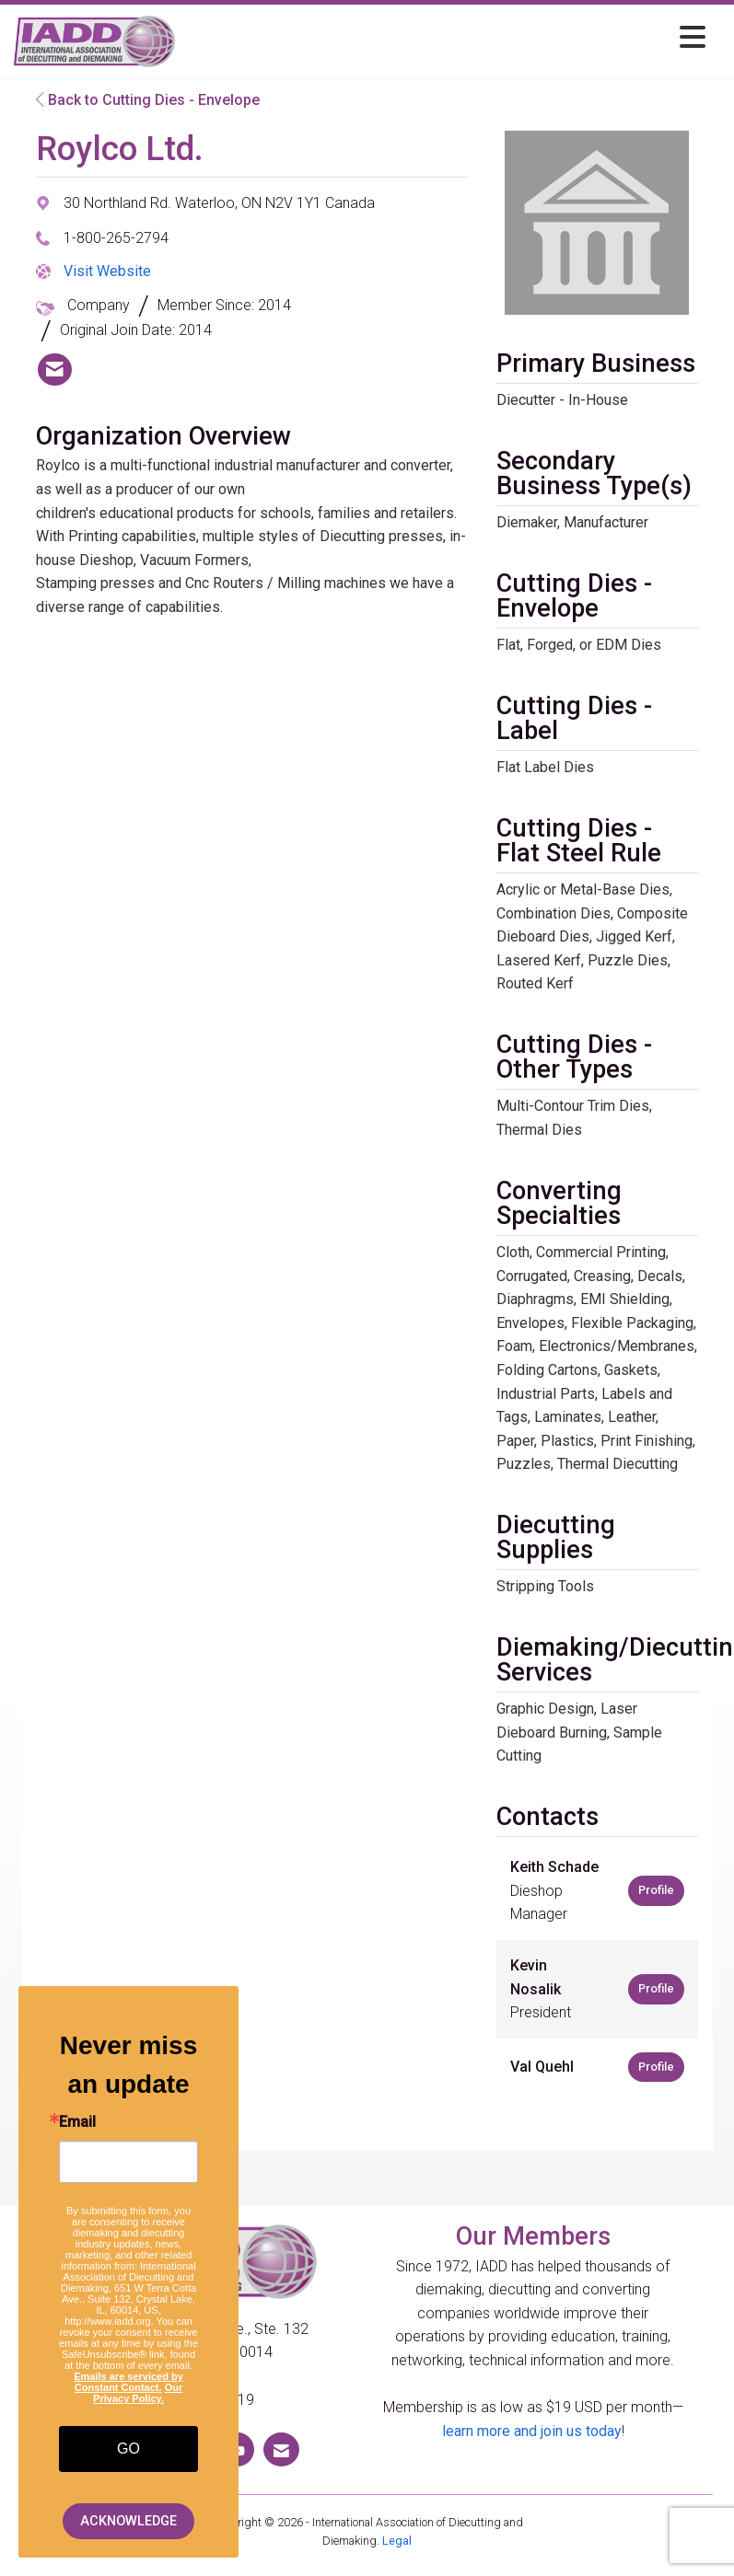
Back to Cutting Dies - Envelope (148, 100)
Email (77, 2122)
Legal (397, 2540)
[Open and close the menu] (445, 38)
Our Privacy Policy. (137, 2393)
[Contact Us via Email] (281, 2449)
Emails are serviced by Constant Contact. (128, 2382)
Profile (656, 1890)
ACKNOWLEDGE (128, 2521)
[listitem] (55, 370)
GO (128, 2448)
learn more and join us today (532, 2431)
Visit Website (107, 271)
